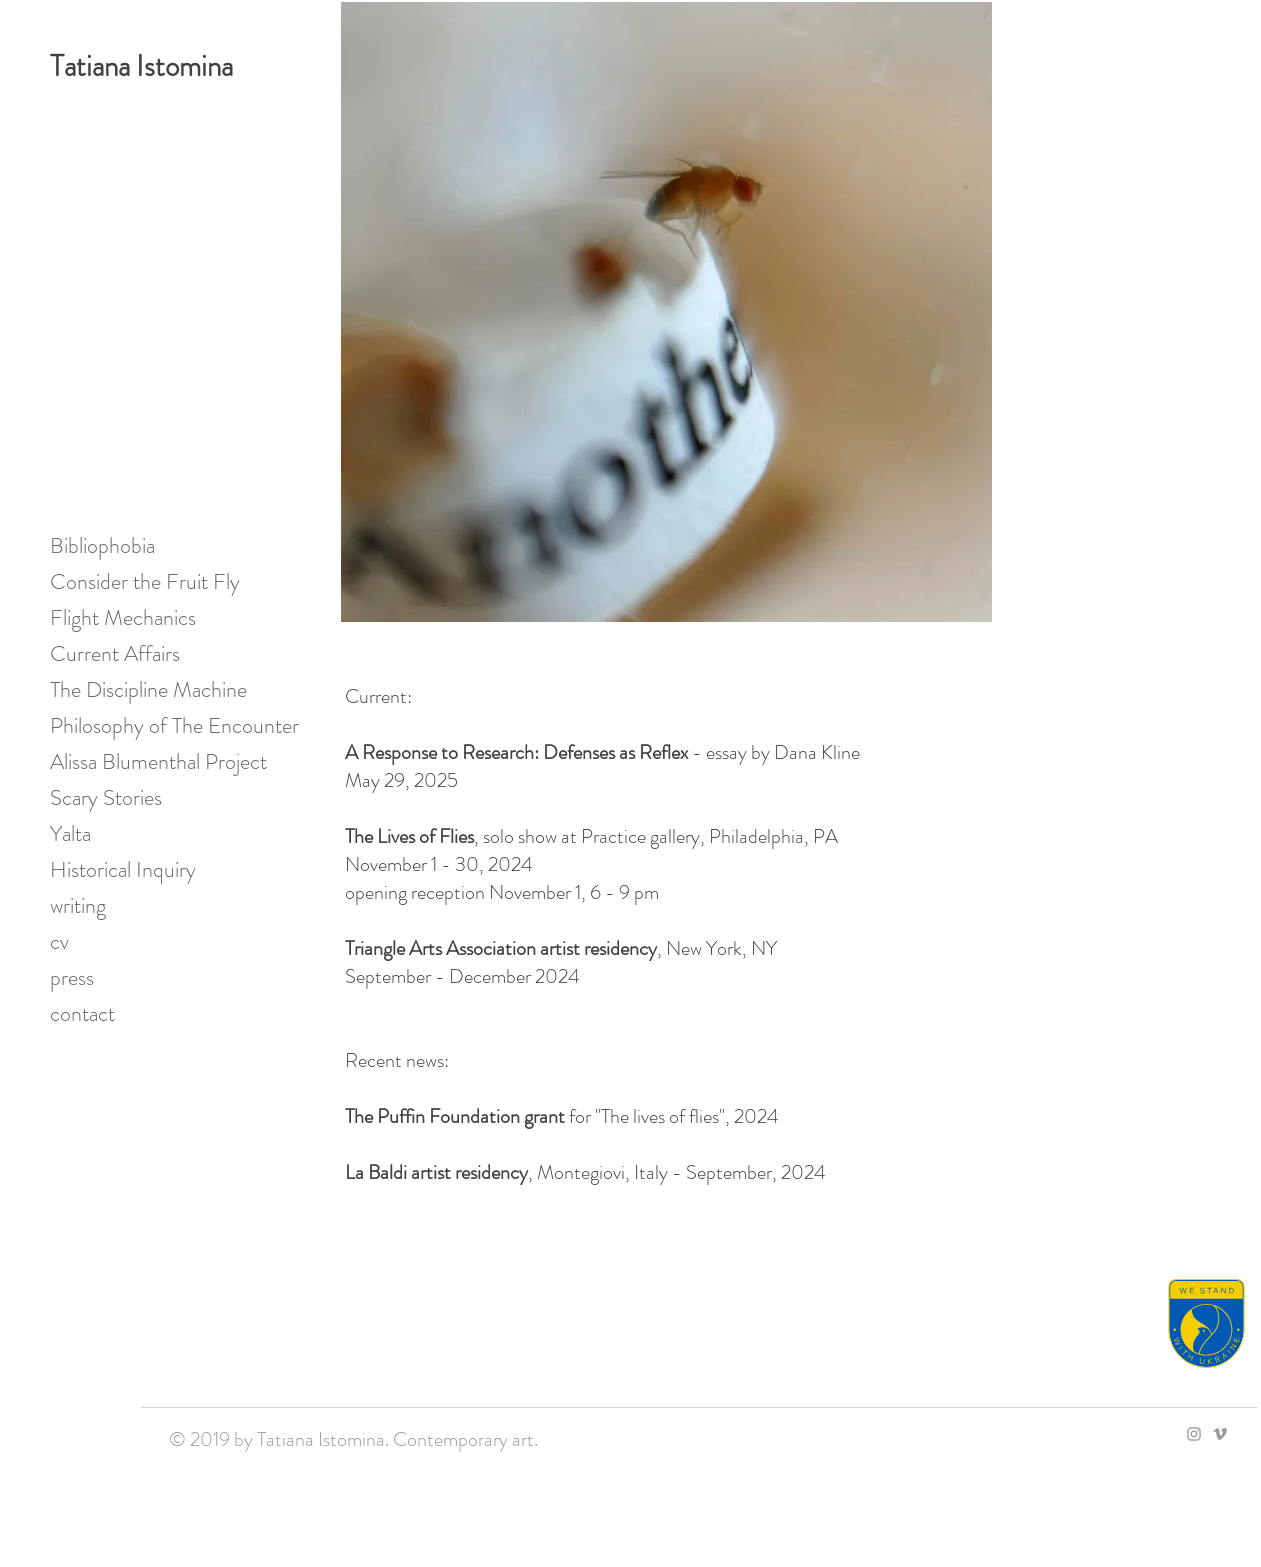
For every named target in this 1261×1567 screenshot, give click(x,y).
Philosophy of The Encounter (154, 725)
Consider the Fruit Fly (145, 581)
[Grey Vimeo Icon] (1220, 1434)
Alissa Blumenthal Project (154, 761)
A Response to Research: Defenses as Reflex (516, 752)
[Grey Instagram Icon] (1194, 1434)
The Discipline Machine (148, 689)
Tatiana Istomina (141, 66)
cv (59, 941)
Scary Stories (106, 797)
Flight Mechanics (123, 617)
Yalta (70, 833)
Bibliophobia (102, 545)
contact (82, 1013)
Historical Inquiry (123, 869)
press (72, 977)
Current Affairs (115, 653)
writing (78, 905)
